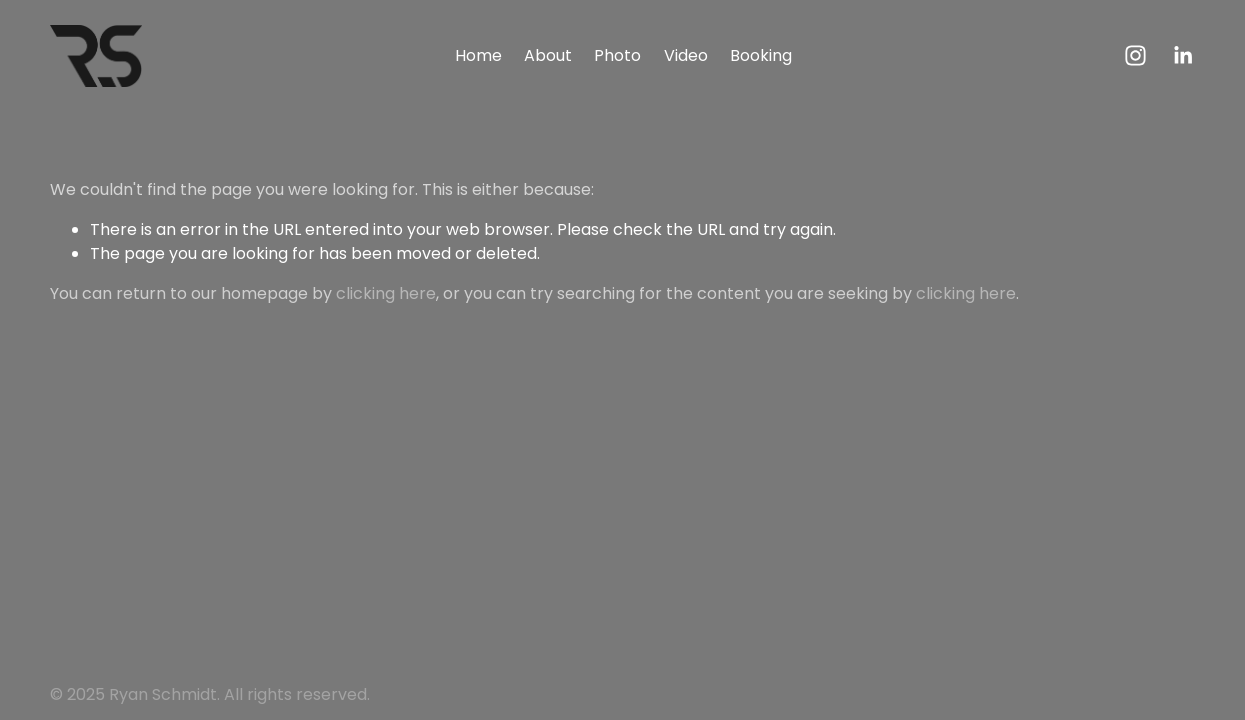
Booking (761, 55)
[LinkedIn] (1182, 55)
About (548, 55)
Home (478, 55)
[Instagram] (1135, 55)
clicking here (386, 293)
